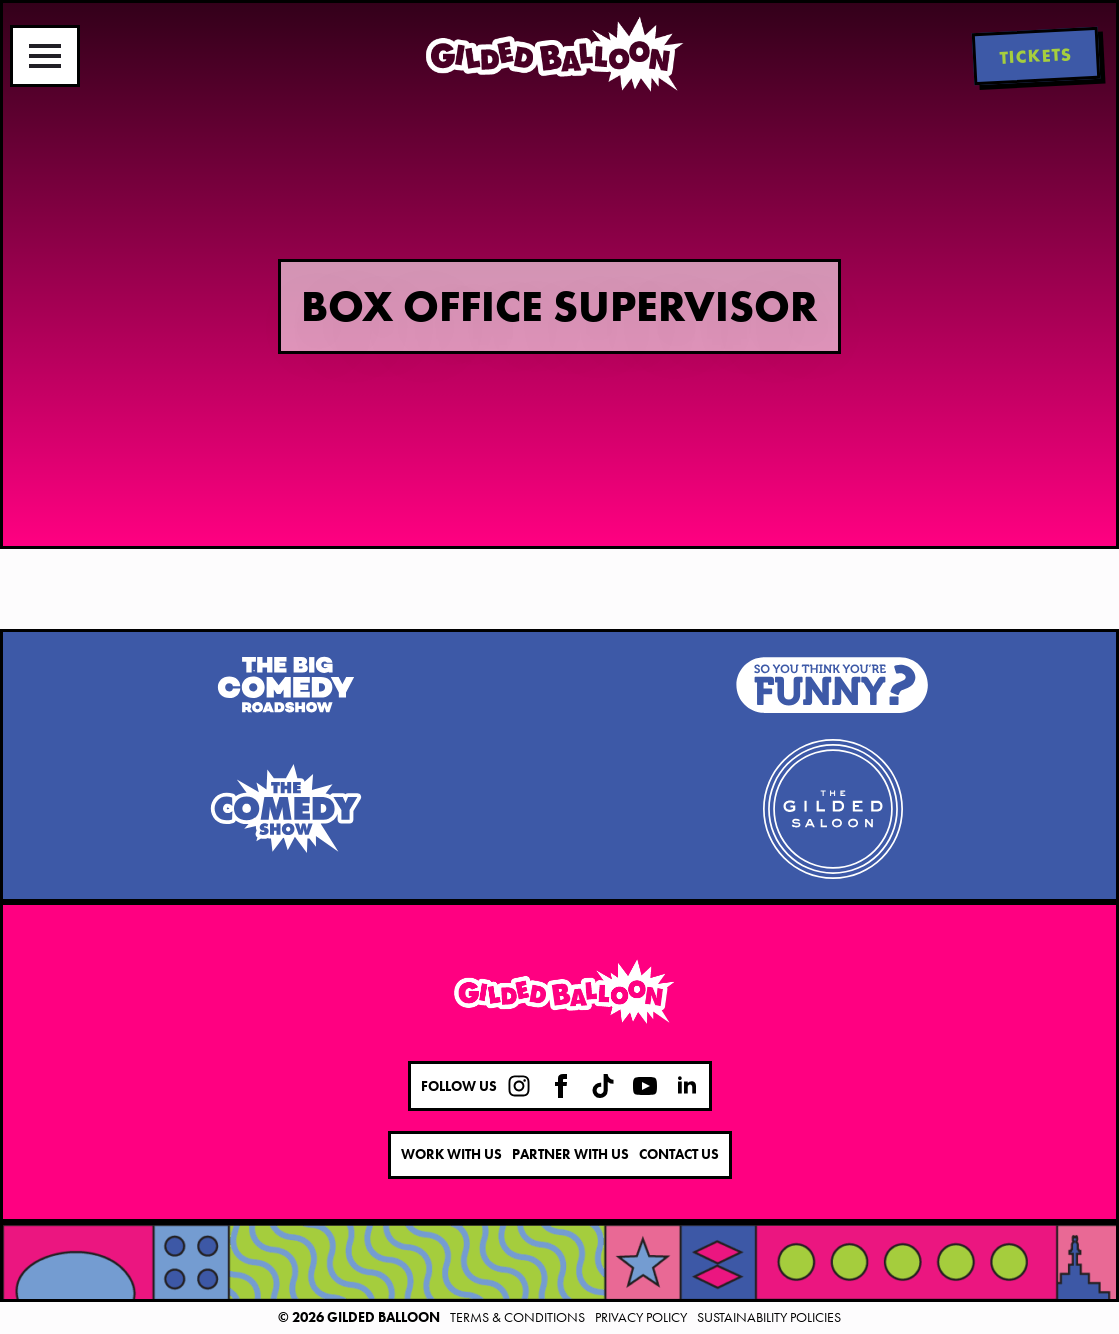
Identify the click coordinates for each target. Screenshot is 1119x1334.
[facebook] (561, 1086)
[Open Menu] (45, 56)
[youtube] (645, 1086)
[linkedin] (687, 1086)
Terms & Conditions (517, 1317)
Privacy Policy (641, 1317)
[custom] (519, 1086)
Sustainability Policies (769, 1317)
